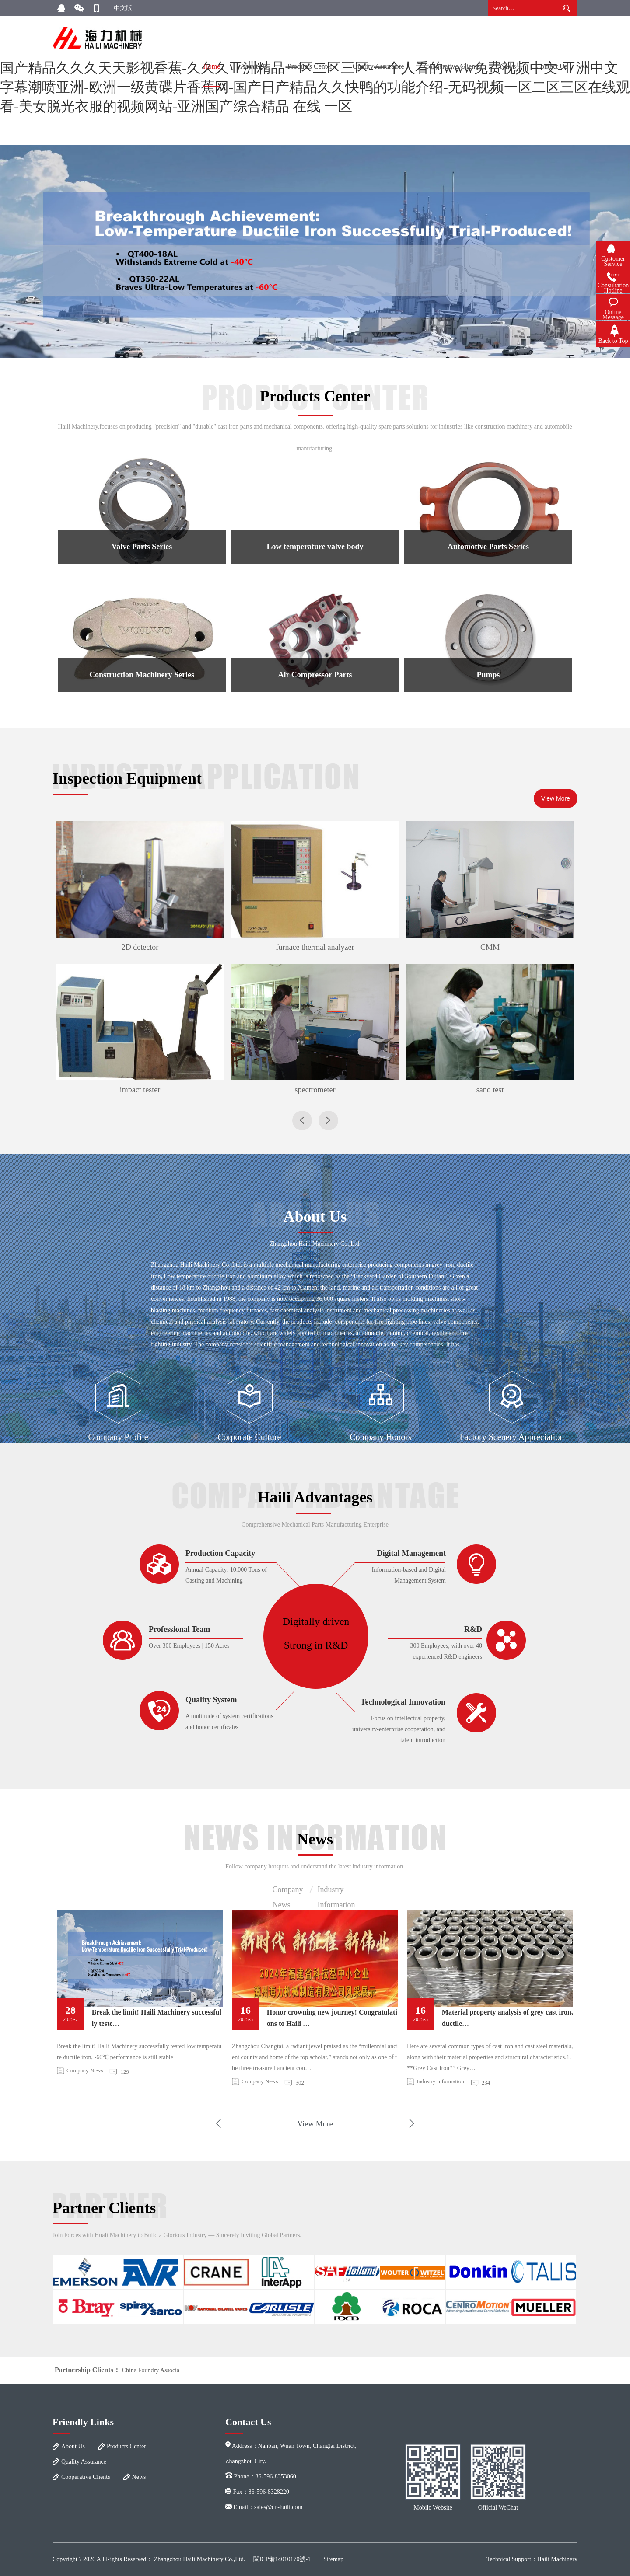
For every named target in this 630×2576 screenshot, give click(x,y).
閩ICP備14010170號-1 (282, 2559)
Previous (218, 2123)
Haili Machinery (557, 2559)
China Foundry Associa (150, 2370)
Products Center (309, 66)
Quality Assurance (378, 66)
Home (211, 66)
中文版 (123, 8)
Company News (288, 1891)
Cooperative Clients (452, 66)
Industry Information (336, 1891)
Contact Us (551, 66)
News (508, 66)
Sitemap (333, 2559)
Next (411, 2123)
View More (555, 798)
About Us (253, 66)
